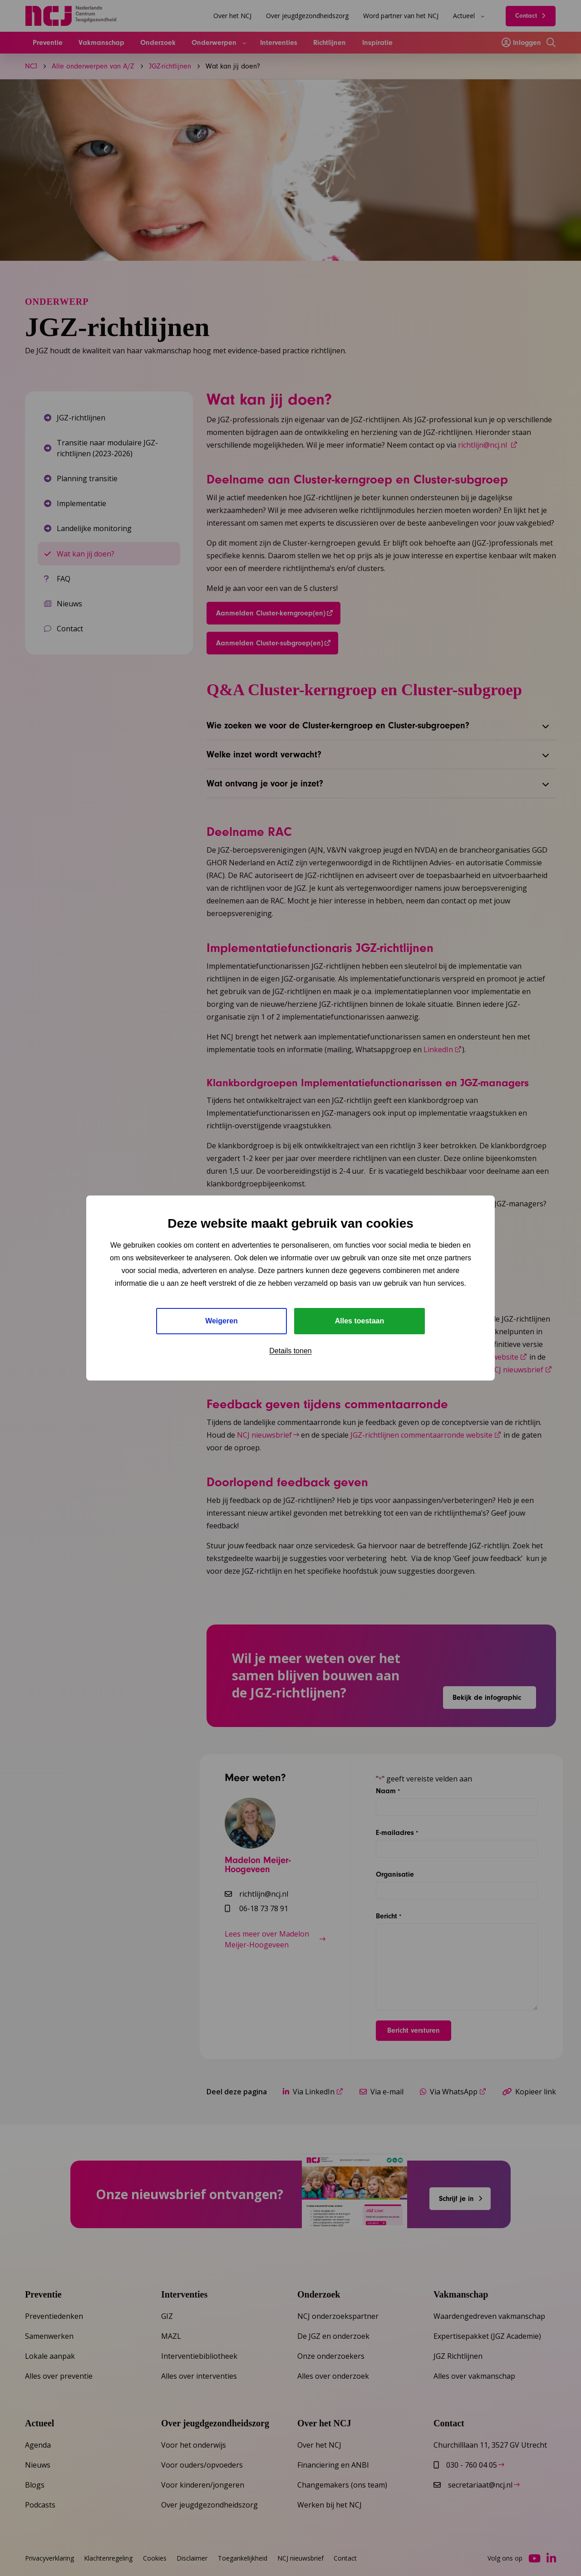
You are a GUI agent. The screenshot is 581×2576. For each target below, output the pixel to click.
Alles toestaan (359, 1321)
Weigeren (221, 1321)
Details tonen (290, 1351)
